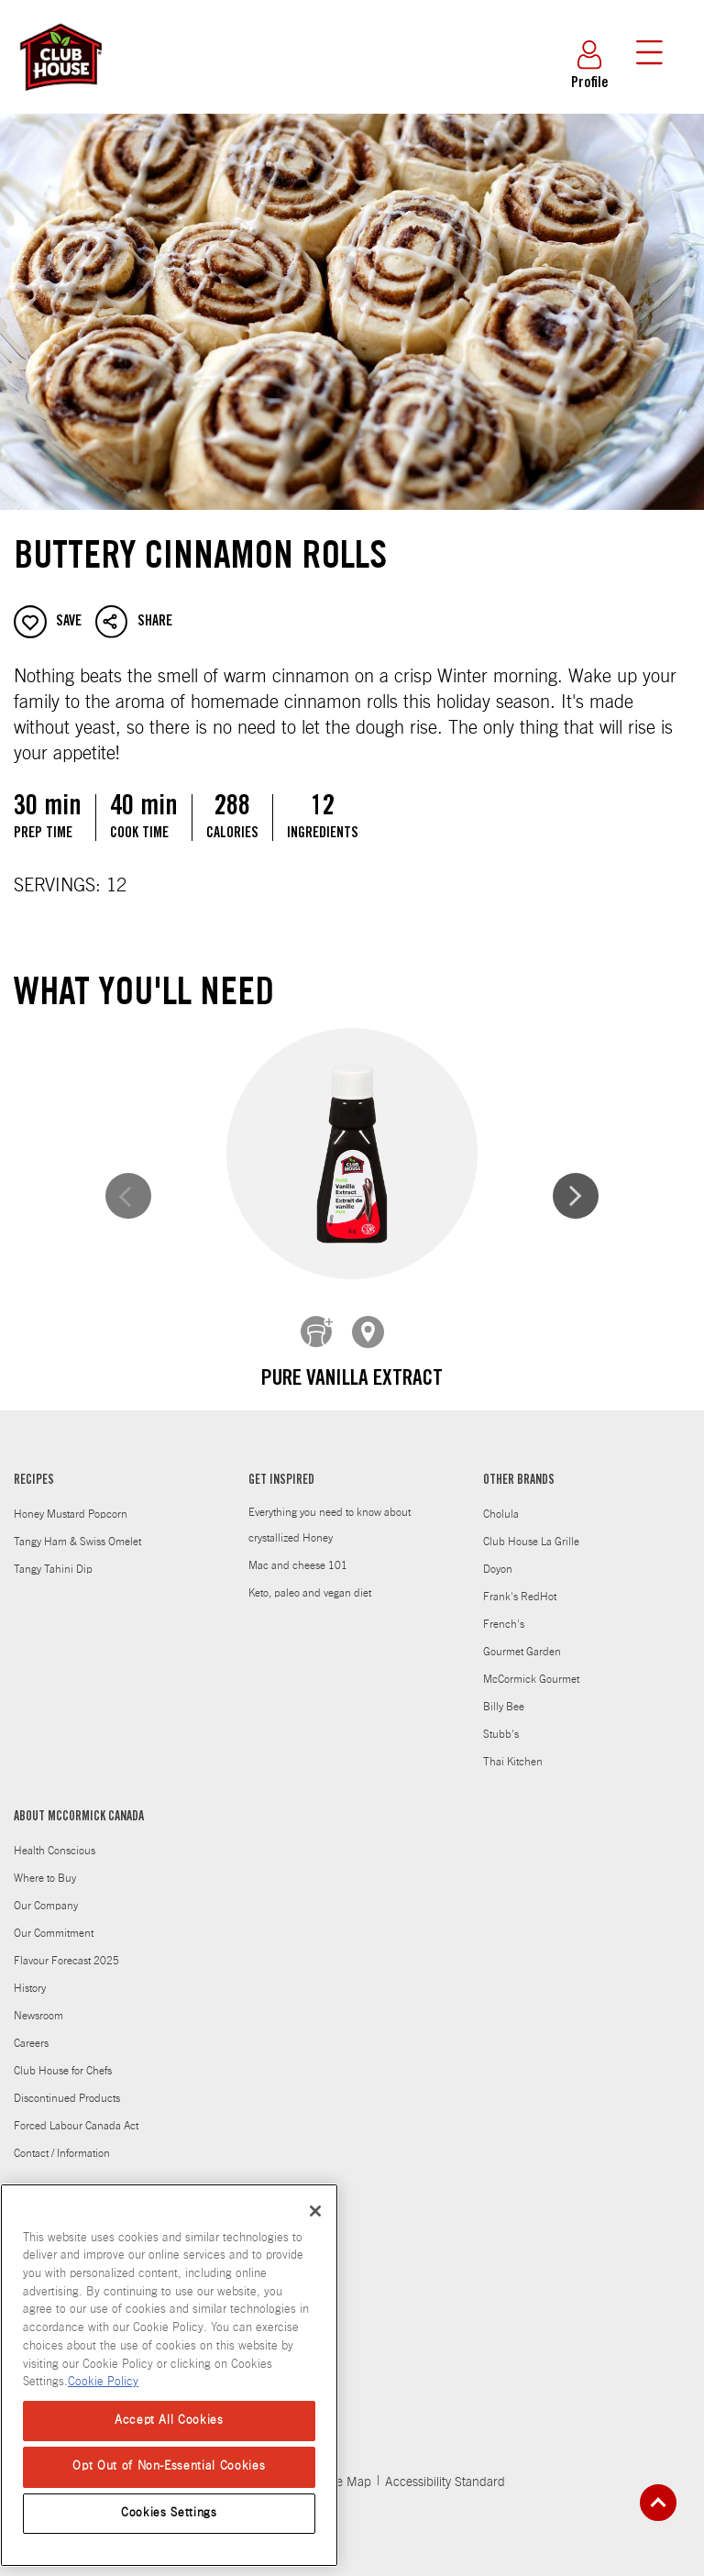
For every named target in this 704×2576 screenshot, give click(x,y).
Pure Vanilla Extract (189, 1380)
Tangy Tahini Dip (53, 1555)
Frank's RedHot (519, 1582)
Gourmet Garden (522, 1637)
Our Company (46, 1891)
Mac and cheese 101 (297, 1551)
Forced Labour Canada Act (76, 2111)
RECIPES (34, 1467)
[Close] (315, 2211)
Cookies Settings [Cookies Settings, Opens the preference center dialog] (169, 2513)
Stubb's (501, 1720)
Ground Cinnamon (514, 1380)
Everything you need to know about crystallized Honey (329, 1511)
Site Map (347, 2468)
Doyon (497, 1555)
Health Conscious (54, 1836)
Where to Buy (45, 1864)
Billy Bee (503, 1692)
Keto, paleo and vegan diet (309, 1579)
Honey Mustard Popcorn (70, 1500)
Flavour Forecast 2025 (66, 1946)
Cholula (501, 1500)
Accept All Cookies (169, 2421)
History (30, 1974)
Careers (31, 2029)
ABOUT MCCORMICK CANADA (79, 1803)
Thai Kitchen (513, 1747)
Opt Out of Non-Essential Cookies (168, 2466)
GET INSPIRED (281, 1467)
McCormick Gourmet (531, 1665)
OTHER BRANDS (519, 1467)
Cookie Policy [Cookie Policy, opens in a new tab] (103, 2382)
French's (503, 1610)
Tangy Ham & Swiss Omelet (77, 1527)
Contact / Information (62, 2139)
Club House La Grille (531, 1527)
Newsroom (38, 2001)
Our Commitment (54, 1919)
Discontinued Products (67, 2084)
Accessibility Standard (445, 2468)
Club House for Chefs (63, 2056)
